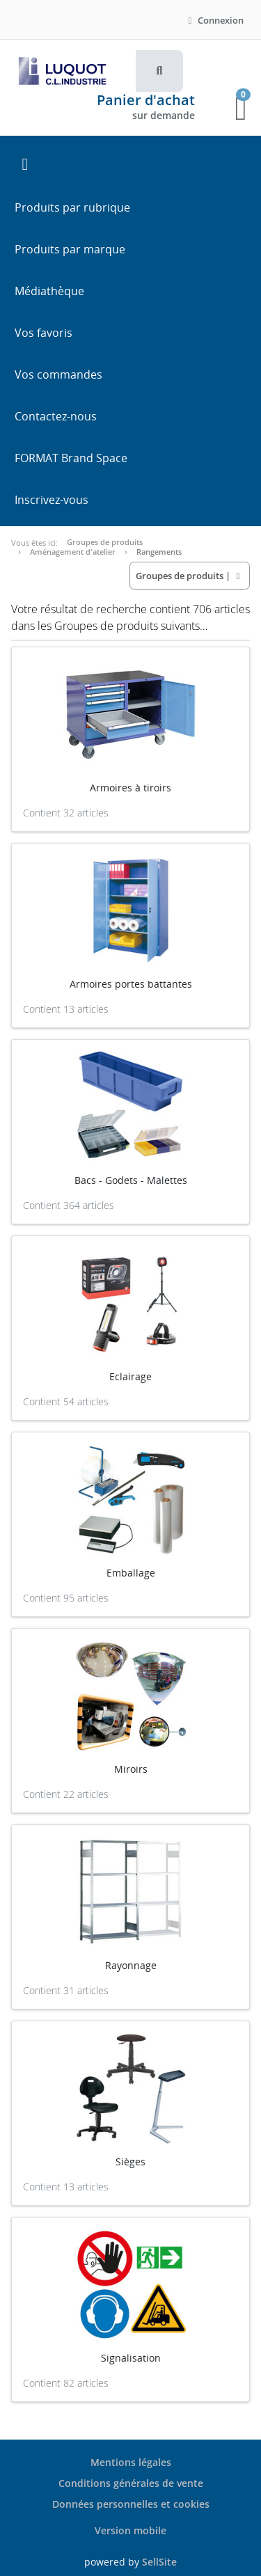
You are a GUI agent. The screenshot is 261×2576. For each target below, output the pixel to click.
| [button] (190, 575)
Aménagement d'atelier (73, 551)
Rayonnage (131, 1965)
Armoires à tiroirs (130, 787)
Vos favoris (43, 332)
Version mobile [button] (130, 2530)
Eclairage (130, 1376)
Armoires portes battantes (131, 983)
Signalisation (131, 2357)
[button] (159, 71)
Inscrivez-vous (51, 499)
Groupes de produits (105, 542)
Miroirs (131, 1769)
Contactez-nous (56, 416)
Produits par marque (70, 249)
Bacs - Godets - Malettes (130, 1180)
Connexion (214, 20)
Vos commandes (58, 374)
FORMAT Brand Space (71, 458)
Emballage (130, 1572)
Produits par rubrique (72, 207)
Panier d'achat (146, 99)
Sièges (130, 2161)
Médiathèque (49, 291)
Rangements (159, 551)
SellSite (159, 2561)
